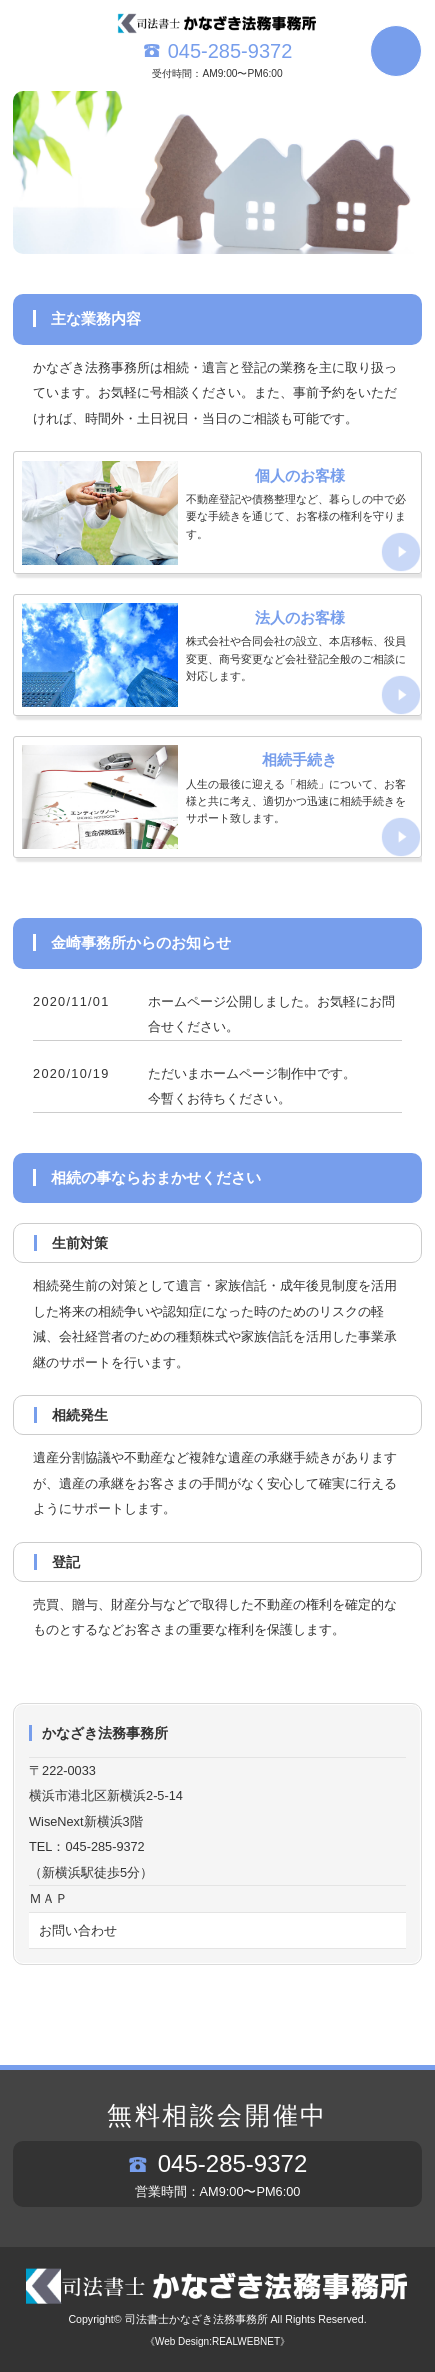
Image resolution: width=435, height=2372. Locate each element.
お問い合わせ (78, 1930)
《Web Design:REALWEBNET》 (217, 2341)
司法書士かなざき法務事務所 (196, 2319)
